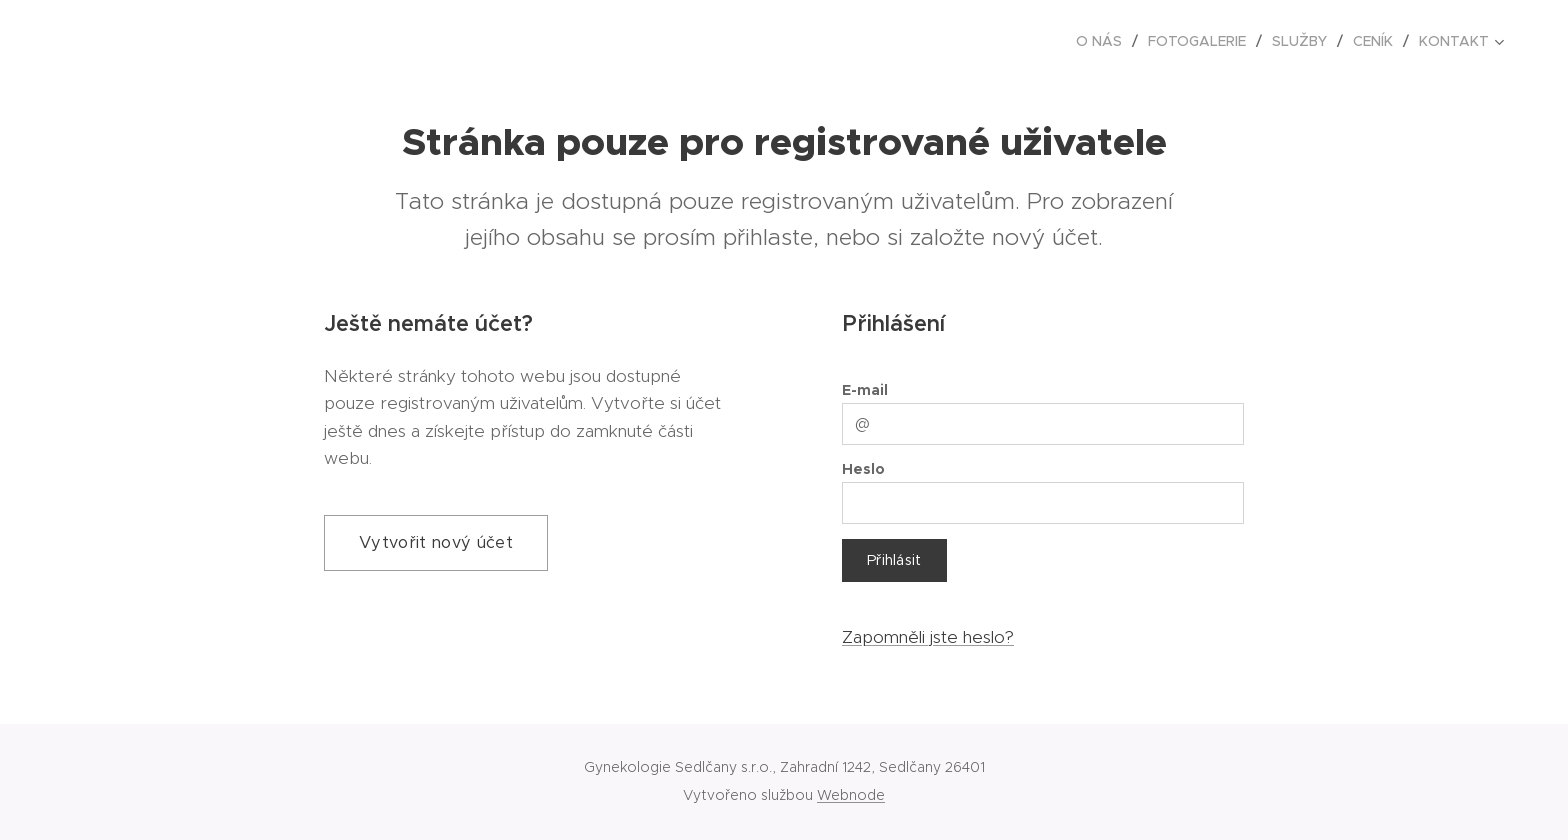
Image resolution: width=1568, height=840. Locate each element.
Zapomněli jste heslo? (928, 637)
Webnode (851, 795)
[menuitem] (1104, 41)
